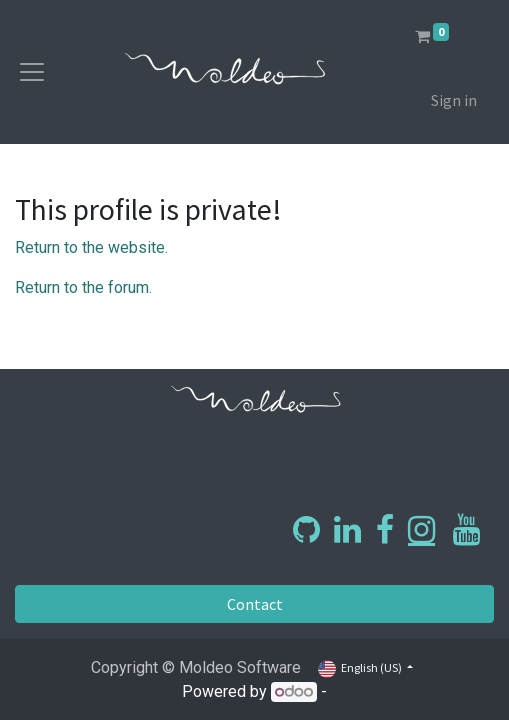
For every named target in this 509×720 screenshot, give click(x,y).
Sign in (454, 100)
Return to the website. (91, 247)
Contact (255, 604)
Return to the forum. (83, 287)
